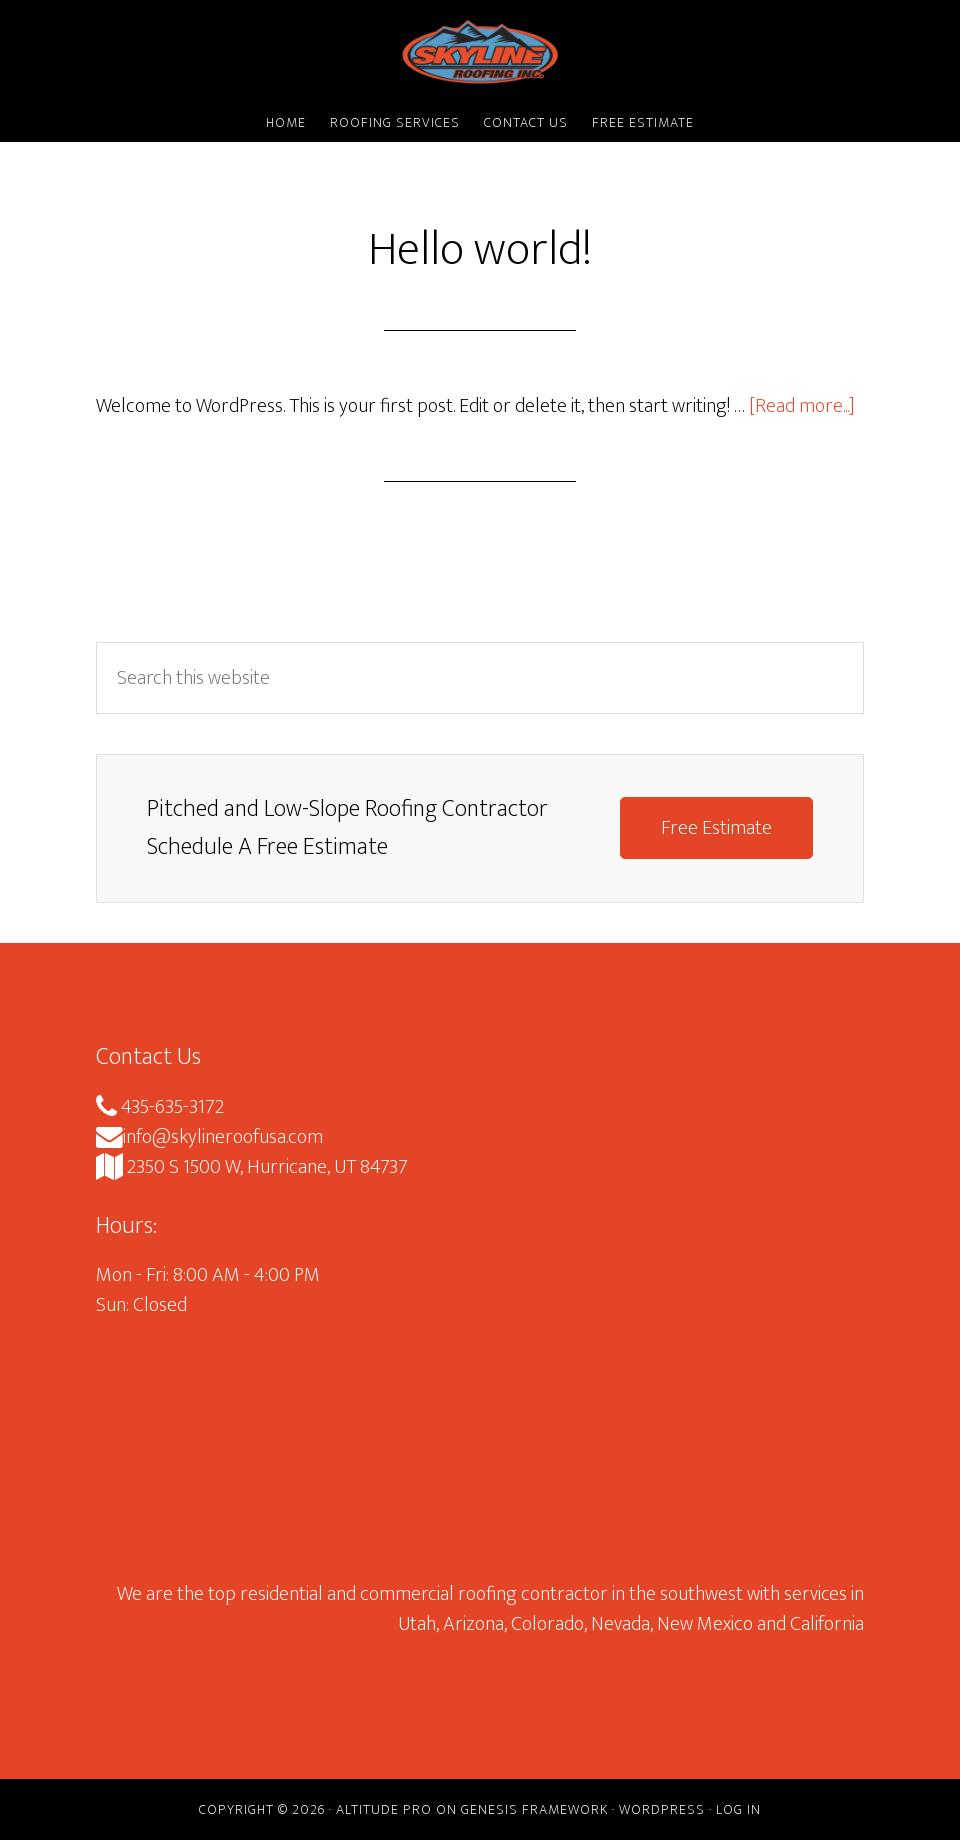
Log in (738, 1809)
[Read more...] (802, 406)
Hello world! (480, 250)
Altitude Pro (384, 1809)
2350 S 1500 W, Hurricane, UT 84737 (252, 1167)
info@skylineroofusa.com (209, 1137)
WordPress (662, 1809)
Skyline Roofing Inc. (480, 53)
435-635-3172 (160, 1107)
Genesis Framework (534, 1809)
